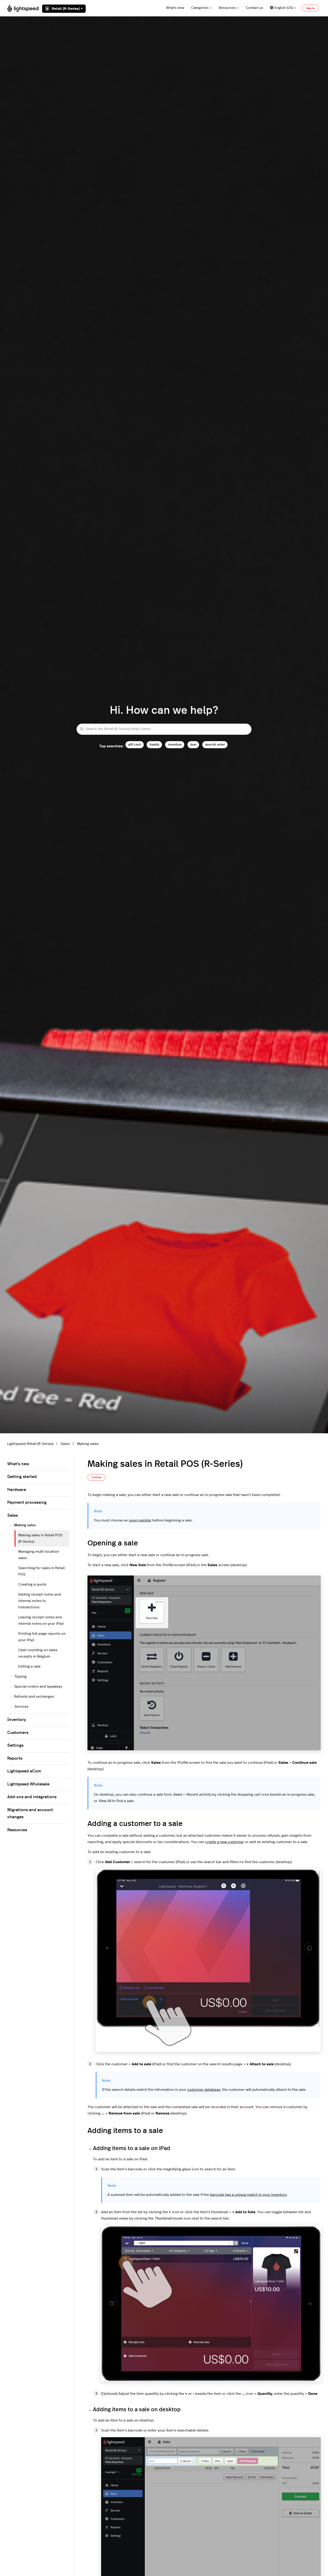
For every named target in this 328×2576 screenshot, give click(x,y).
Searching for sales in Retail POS (41, 1571)
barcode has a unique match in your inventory (248, 2195)
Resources (229, 8)
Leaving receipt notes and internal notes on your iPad (41, 1620)
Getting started (22, 1477)
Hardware (16, 1490)
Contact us (254, 8)
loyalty (154, 744)
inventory (175, 744)
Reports (14, 1758)
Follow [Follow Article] (96, 1477)
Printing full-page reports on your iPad (42, 1637)
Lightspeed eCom (24, 1771)
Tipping (18, 1676)
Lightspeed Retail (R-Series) (30, 1444)
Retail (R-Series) (64, 8)
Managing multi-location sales (38, 1555)
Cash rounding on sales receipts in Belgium (37, 1653)
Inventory (16, 1720)
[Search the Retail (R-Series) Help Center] (164, 729)
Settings (15, 1745)
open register (140, 1520)
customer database (203, 2089)
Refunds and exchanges (32, 1696)
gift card (134, 744)
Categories (201, 8)
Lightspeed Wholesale (28, 1784)
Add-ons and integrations (31, 1797)
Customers (17, 1733)
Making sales (88, 1444)
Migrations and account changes (30, 1813)
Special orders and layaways (36, 1686)
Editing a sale (29, 1666)
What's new (175, 8)
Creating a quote (32, 1584)
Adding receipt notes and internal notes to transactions (39, 1601)
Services (19, 1706)
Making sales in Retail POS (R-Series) (40, 1538)
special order (215, 744)
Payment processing (26, 1503)
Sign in (310, 8)
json (193, 744)
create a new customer (224, 1842)
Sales (65, 1444)
